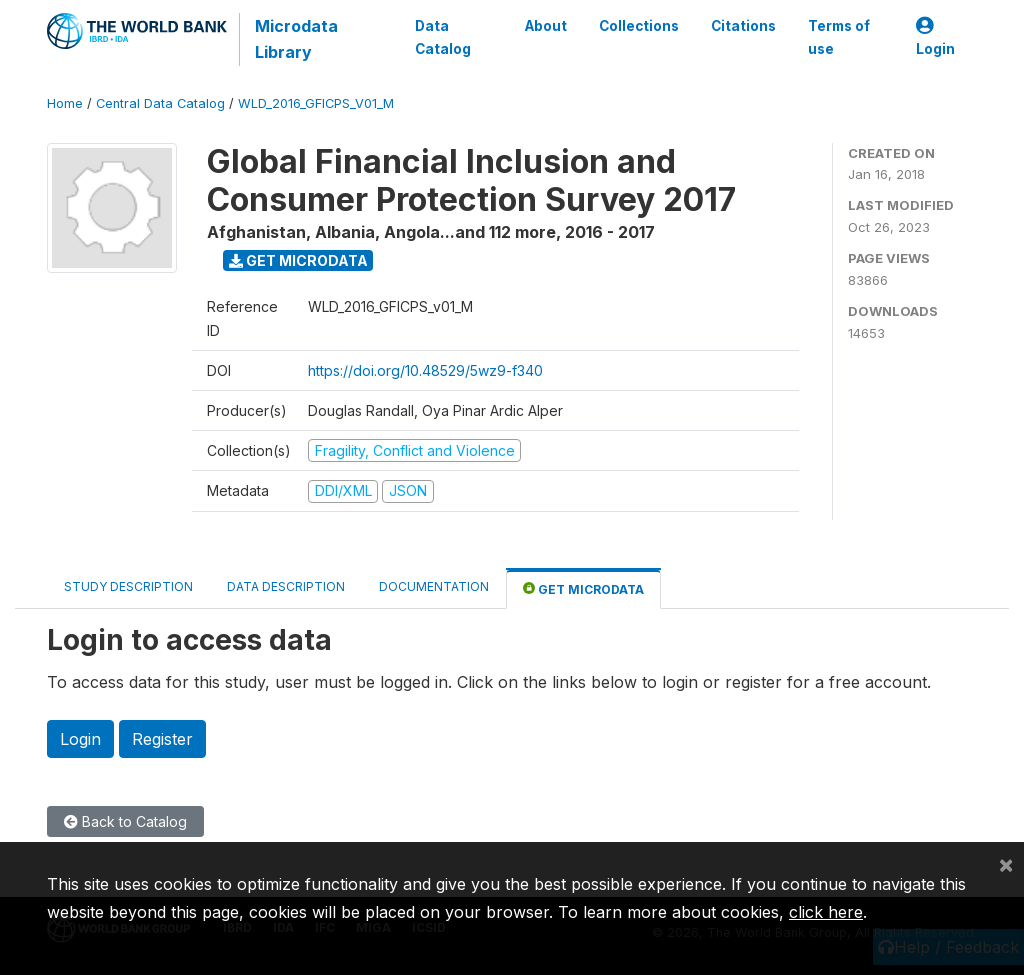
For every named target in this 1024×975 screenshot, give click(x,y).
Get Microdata (298, 260)
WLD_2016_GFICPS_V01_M (316, 103)
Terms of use (839, 37)
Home (65, 103)
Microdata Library (296, 39)
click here (826, 912)
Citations (743, 26)
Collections (639, 26)
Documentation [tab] (434, 586)
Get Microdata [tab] (583, 588)
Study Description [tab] (128, 586)
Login (935, 37)
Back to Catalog (125, 821)
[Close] (1006, 864)
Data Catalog (443, 37)
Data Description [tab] (286, 586)
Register (162, 739)
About (546, 26)
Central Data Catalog (160, 103)
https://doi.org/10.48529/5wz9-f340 (425, 370)
